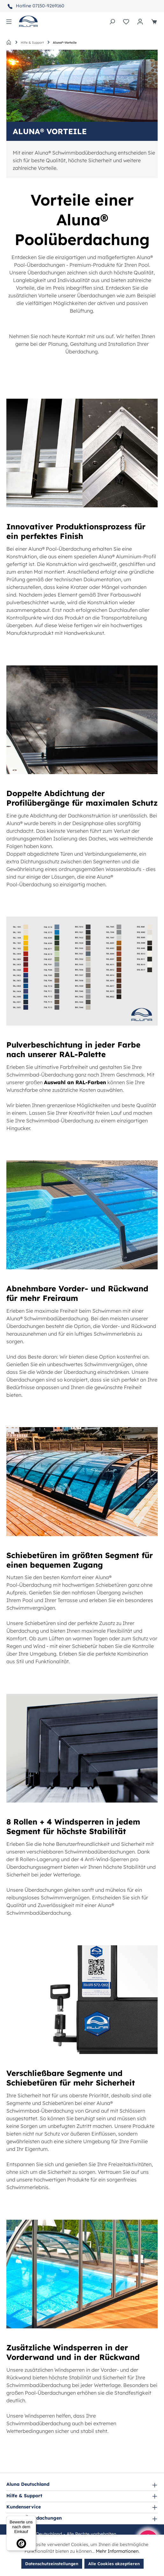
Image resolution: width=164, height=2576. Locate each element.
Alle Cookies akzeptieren (114, 2563)
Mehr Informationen (117, 2551)
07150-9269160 (48, 6)
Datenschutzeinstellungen (51, 2563)
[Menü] (9, 21)
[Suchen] (112, 21)
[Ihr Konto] (140, 21)
